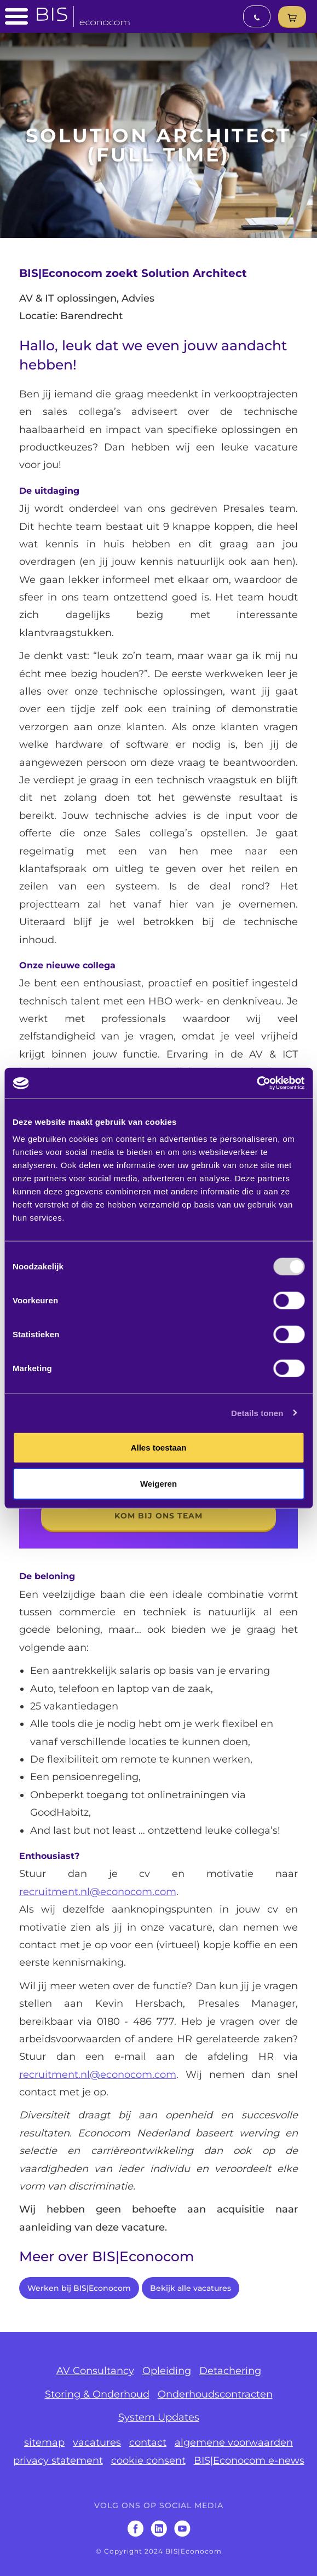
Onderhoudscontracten (215, 2394)
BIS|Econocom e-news (249, 2460)
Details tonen (257, 1412)
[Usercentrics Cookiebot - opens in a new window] (256, 1083)
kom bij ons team (158, 1516)
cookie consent (148, 2460)
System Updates (158, 2417)
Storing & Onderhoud (97, 2394)
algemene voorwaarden (234, 2442)
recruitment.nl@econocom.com (97, 1892)
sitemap (44, 2442)
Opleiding (166, 2371)
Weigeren (158, 1483)
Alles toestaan (159, 1447)
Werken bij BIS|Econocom (79, 2288)
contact (147, 2442)
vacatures (97, 2442)
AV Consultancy (95, 2371)
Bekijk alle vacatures (190, 2288)
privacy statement (58, 2460)
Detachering (230, 2371)
